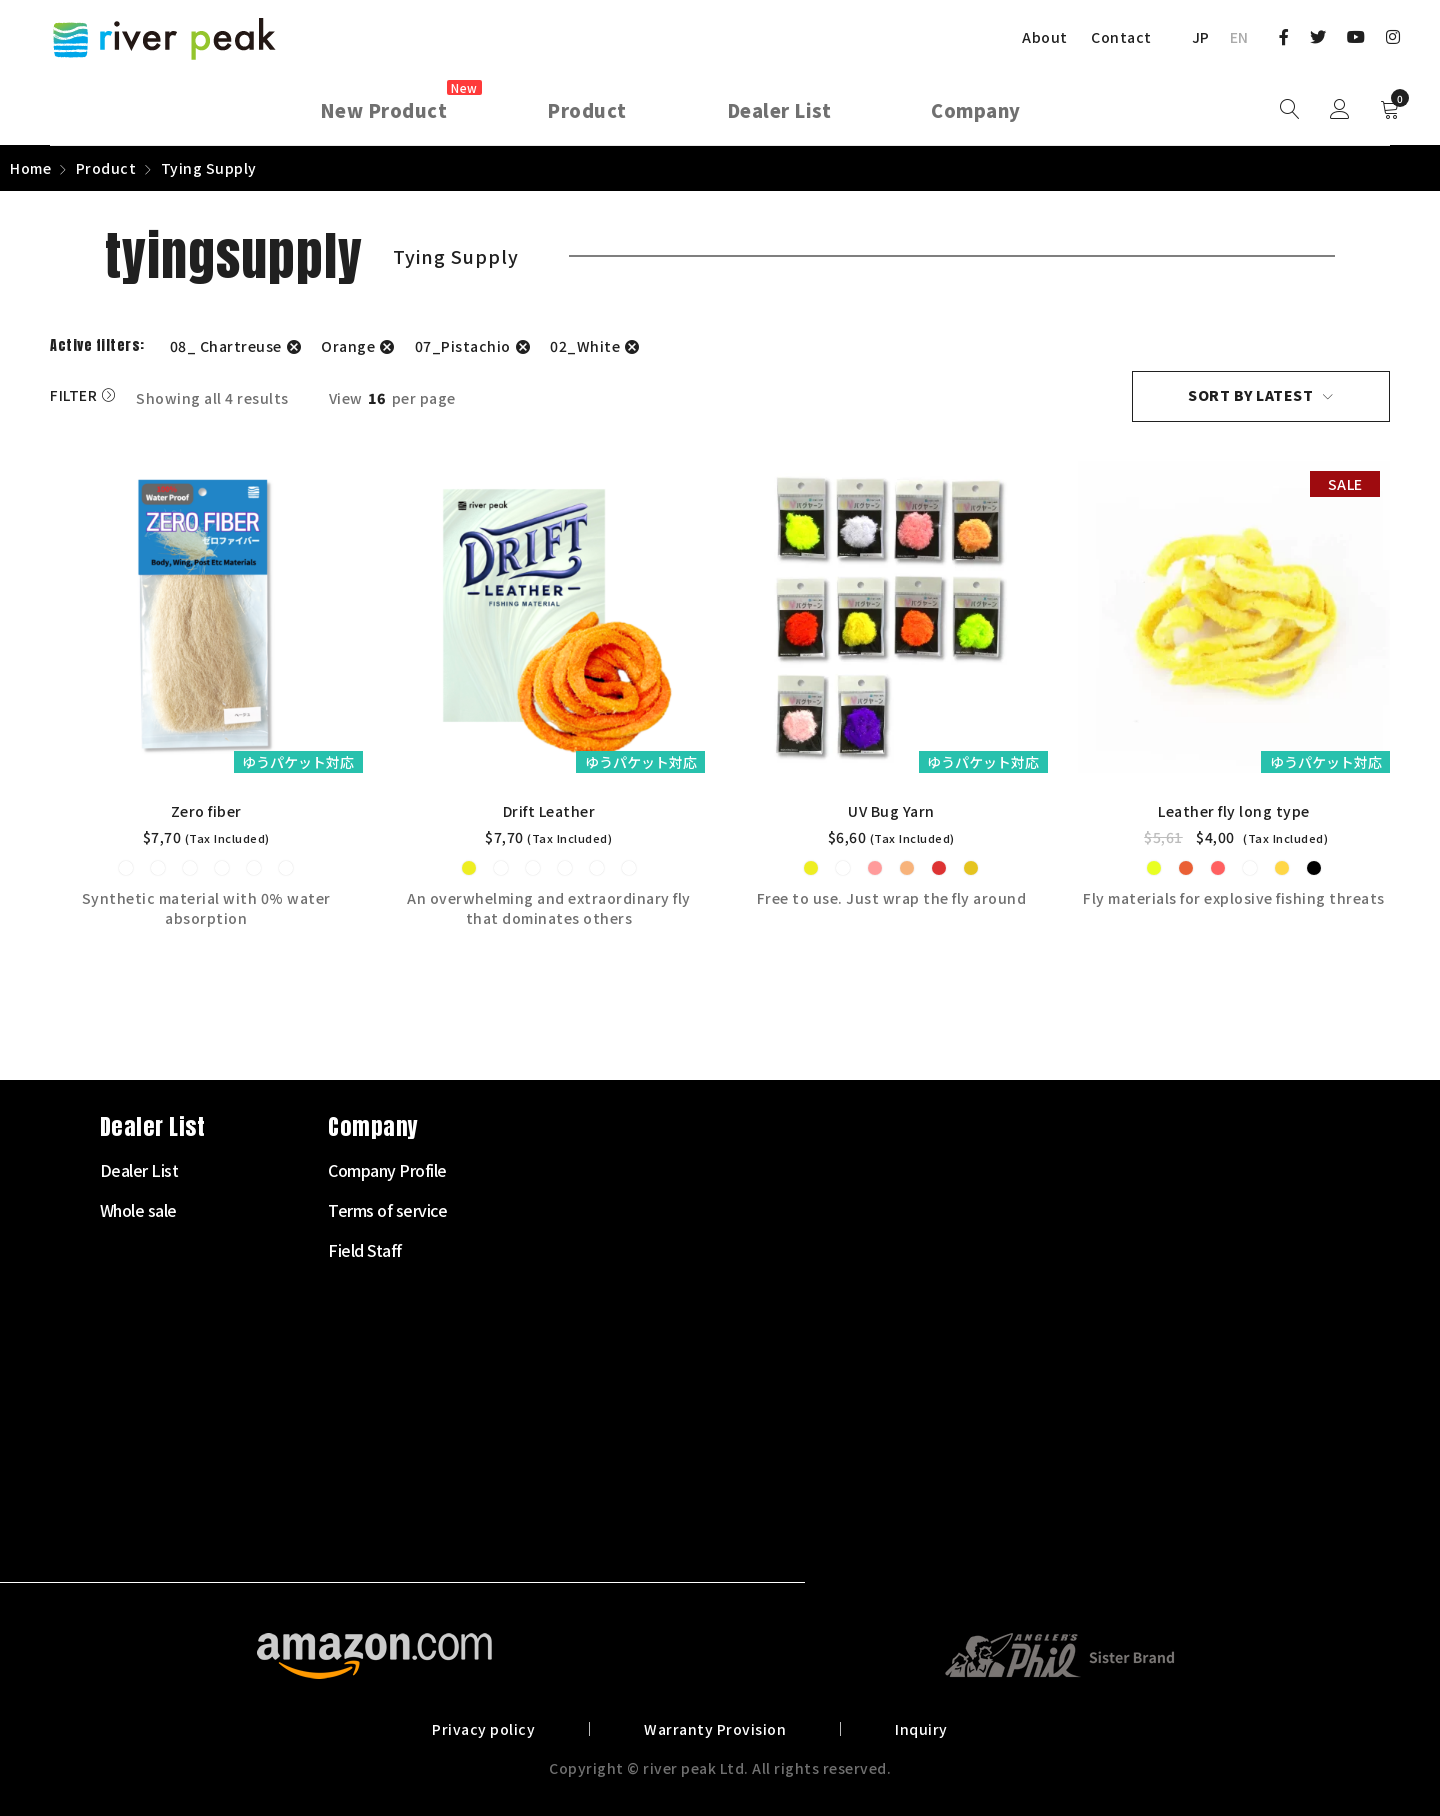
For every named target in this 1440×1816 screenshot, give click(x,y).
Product (106, 168)
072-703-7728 (126, 1426)
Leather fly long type (1234, 811)
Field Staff (1000, 1250)
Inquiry (918, 1728)
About (1045, 37)
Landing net (550, 1490)
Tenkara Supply (562, 1370)
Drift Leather (549, 811)
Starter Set (547, 1170)
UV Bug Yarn (891, 811)
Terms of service (1022, 1210)
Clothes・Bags (560, 1450)
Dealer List (774, 1170)
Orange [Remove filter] (348, 346)
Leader (533, 1330)
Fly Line (535, 1290)
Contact (1121, 37)
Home (30, 168)
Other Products (562, 1530)
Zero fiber (206, 811)
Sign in (1340, 110)
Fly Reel (536, 1250)
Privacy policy (486, 1728)
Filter (73, 396)
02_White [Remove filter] (585, 346)
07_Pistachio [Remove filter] (463, 346)
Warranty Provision (715, 1728)
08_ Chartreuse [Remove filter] (226, 346)
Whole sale (773, 1210)
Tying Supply (553, 1410)
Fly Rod (534, 1210)
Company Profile (1022, 1170)
